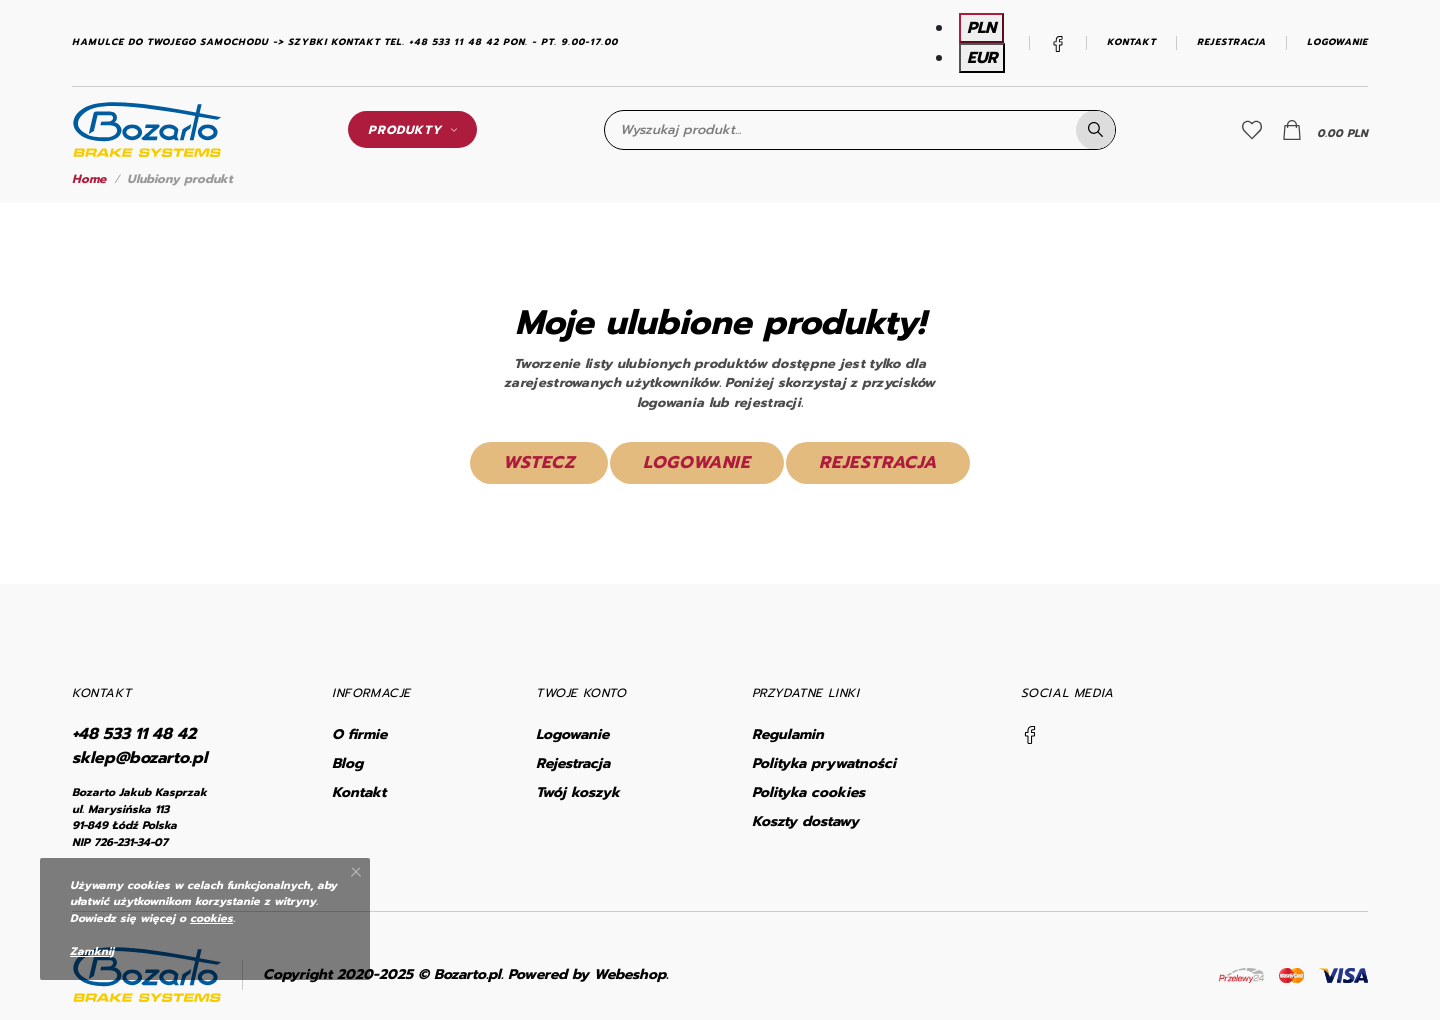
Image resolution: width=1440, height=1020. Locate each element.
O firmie (359, 734)
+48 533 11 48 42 (134, 734)
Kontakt (1131, 42)
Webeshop (630, 974)
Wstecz (539, 462)
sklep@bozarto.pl (139, 758)
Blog (347, 763)
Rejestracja (1231, 42)
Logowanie (1337, 42)
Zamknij (92, 951)
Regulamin (788, 734)
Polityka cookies (808, 792)
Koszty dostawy (805, 821)
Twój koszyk (578, 792)
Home (89, 179)
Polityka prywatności (824, 763)
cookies (211, 918)
